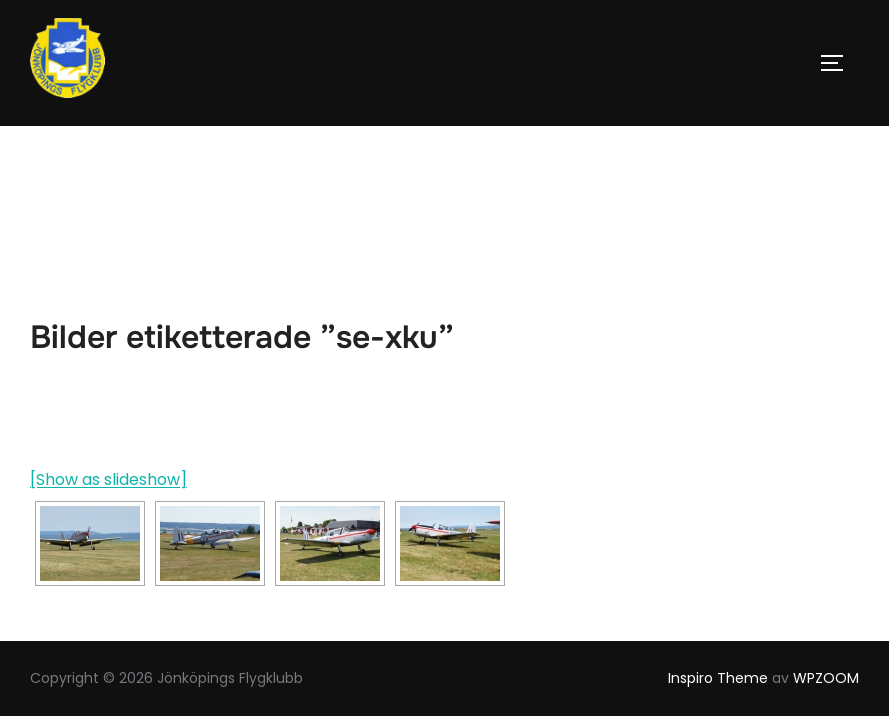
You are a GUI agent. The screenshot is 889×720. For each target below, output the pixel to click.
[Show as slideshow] (108, 354)
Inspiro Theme (718, 552)
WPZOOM (826, 552)
